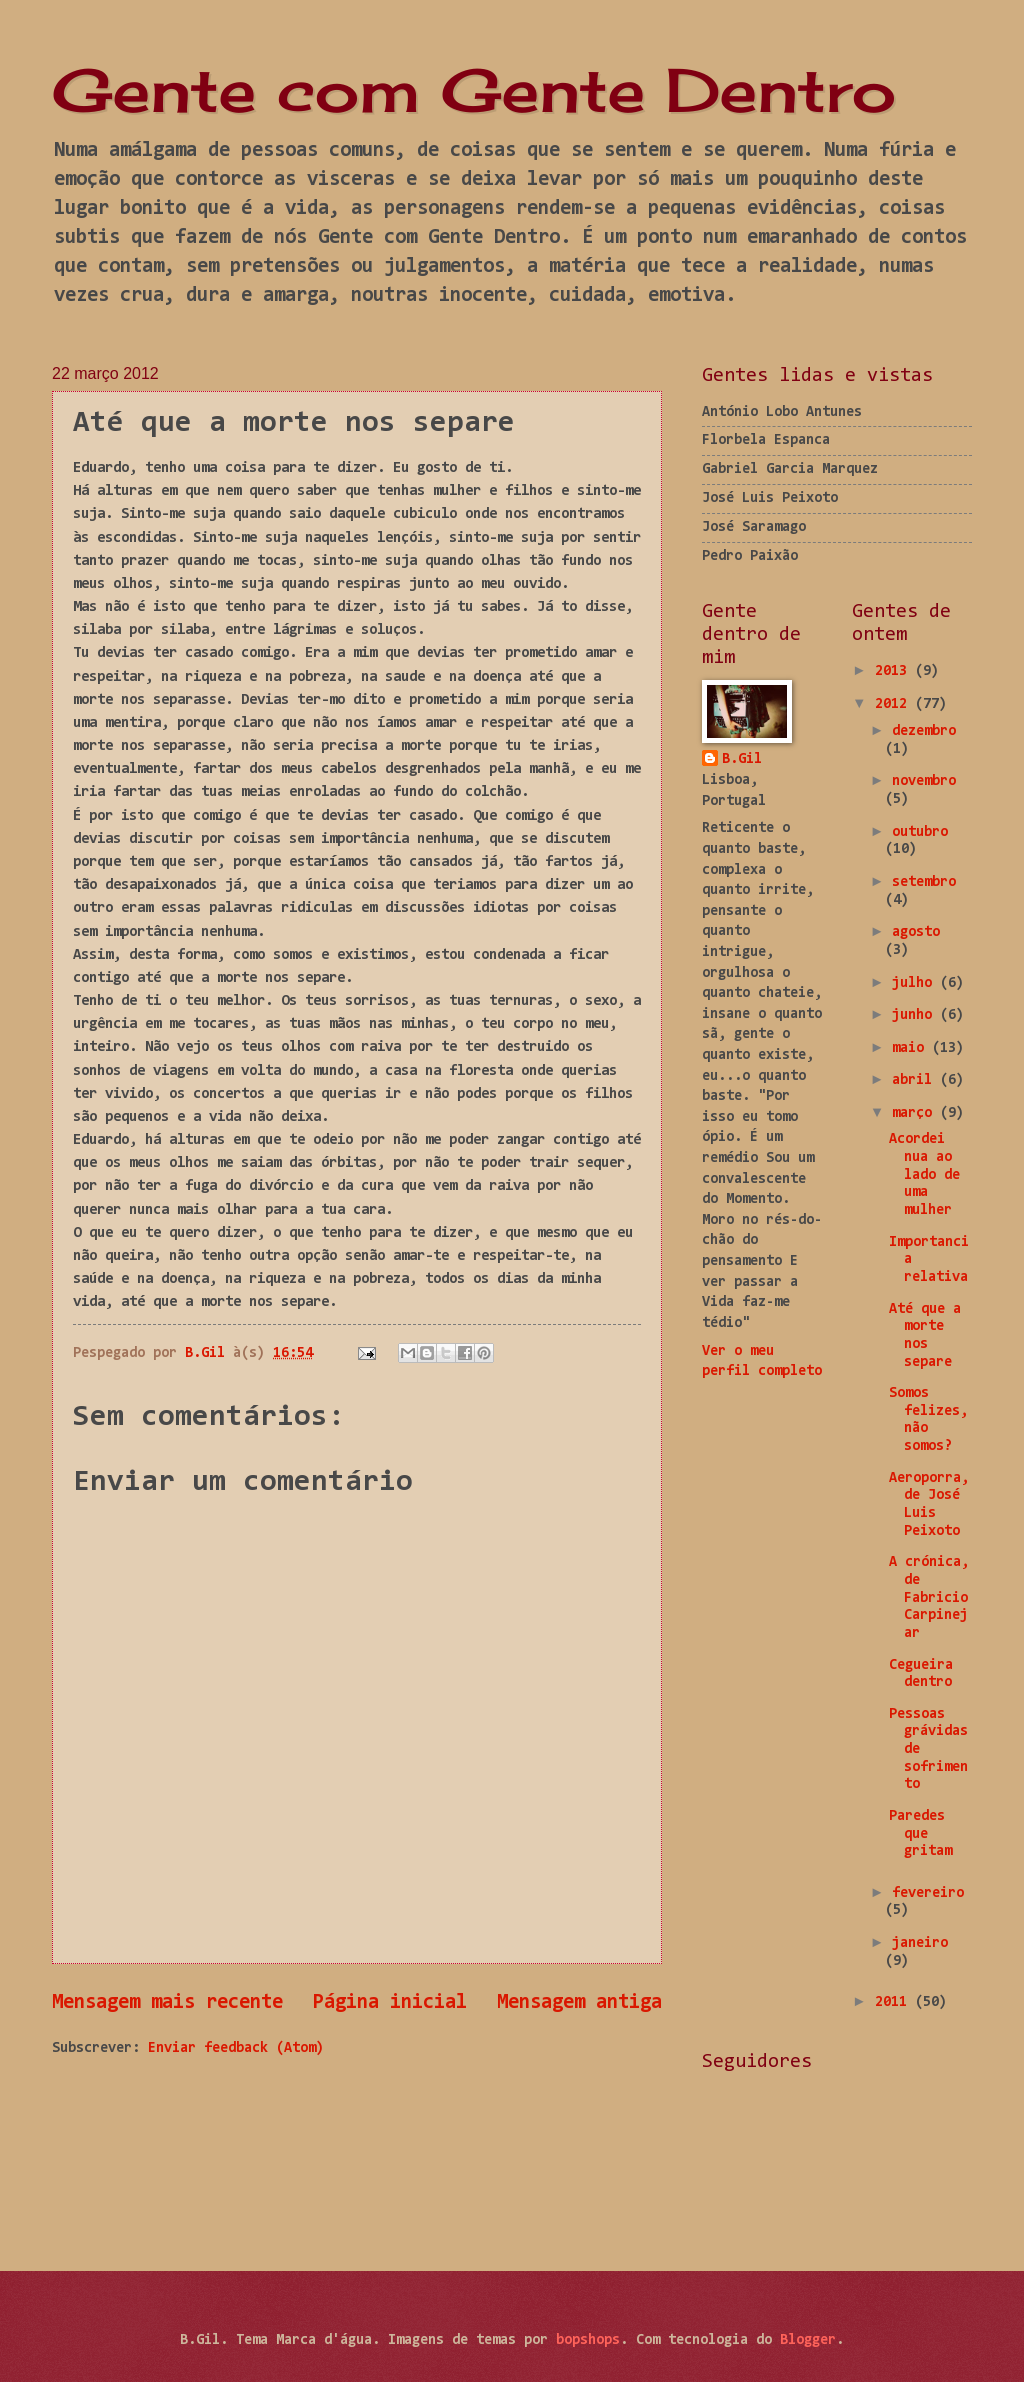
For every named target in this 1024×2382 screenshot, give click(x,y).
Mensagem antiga (579, 2003)
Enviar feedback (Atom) (236, 2048)
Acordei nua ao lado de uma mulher (924, 1175)
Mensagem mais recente (167, 2003)
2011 (895, 2002)
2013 (895, 671)
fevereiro (928, 1893)
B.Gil (742, 759)
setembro (924, 882)
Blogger (808, 2340)
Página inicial (390, 2003)
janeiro (920, 1943)
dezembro (924, 731)
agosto (916, 932)
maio (912, 1048)
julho (916, 983)
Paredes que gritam (920, 1834)
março (916, 1113)
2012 (895, 704)
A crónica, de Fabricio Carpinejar (929, 1598)
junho (916, 1015)
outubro (920, 832)
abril (916, 1080)
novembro (924, 781)
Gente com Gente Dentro (474, 89)
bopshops (588, 2340)
